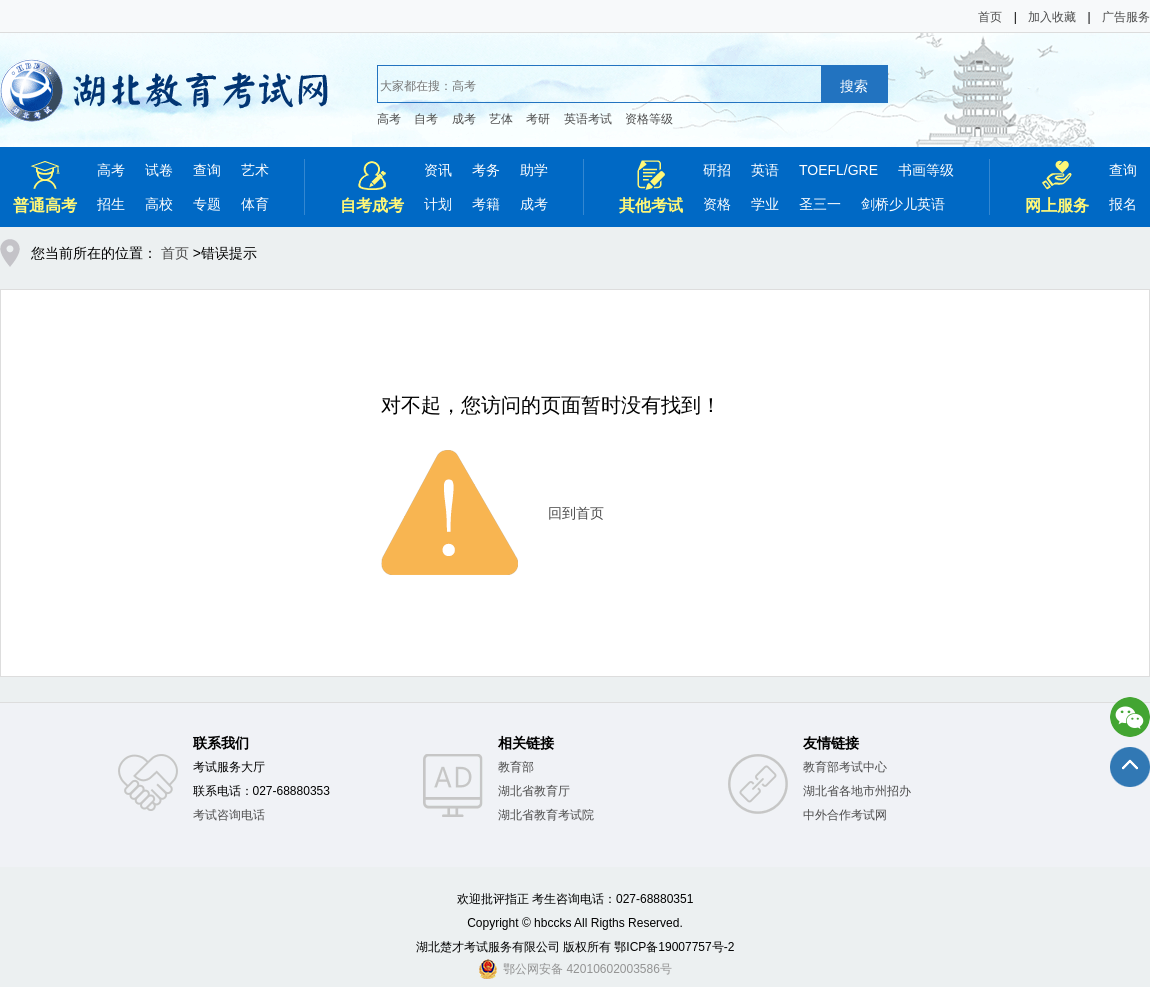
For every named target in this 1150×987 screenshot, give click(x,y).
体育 (255, 204)
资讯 (438, 170)
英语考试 (588, 119)
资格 (717, 204)
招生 (111, 204)
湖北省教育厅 (534, 791)
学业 (765, 204)
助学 (534, 170)
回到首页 (576, 513)
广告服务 (1126, 17)
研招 (717, 170)
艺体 (501, 119)
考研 (538, 119)
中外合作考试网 (845, 815)
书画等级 (926, 170)
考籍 (486, 204)
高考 (389, 119)
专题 (207, 204)
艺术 (255, 170)
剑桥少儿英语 (903, 204)
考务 (486, 170)
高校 (159, 204)
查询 (207, 170)
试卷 (159, 170)
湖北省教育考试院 (546, 815)
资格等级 (649, 119)
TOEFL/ (823, 170)
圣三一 (820, 204)
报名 (1123, 204)
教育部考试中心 (845, 767)
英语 (765, 170)
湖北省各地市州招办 (857, 791)
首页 (990, 17)
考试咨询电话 (229, 815)
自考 (426, 119)
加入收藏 (1052, 17)
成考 (464, 119)
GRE (863, 170)
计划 (438, 204)
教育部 (516, 767)
